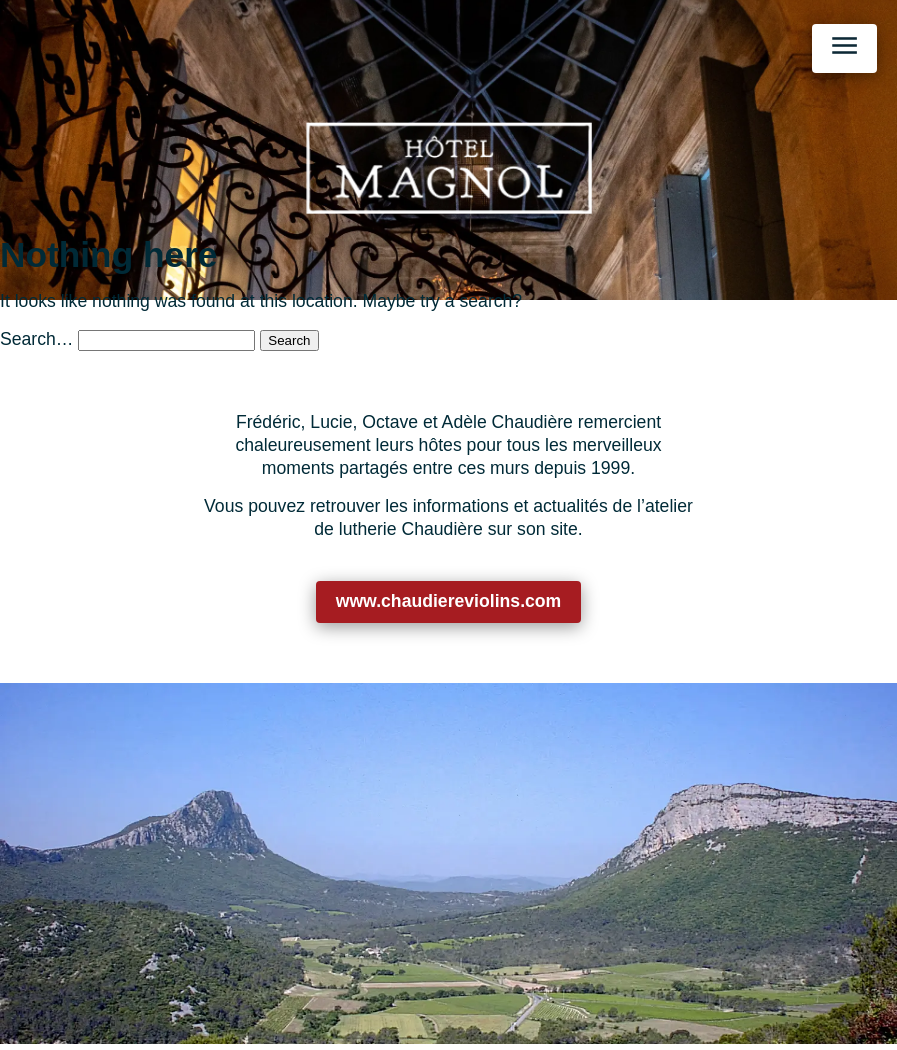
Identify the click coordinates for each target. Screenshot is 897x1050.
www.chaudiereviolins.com (449, 601)
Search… (36, 339)
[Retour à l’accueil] (448, 167)
